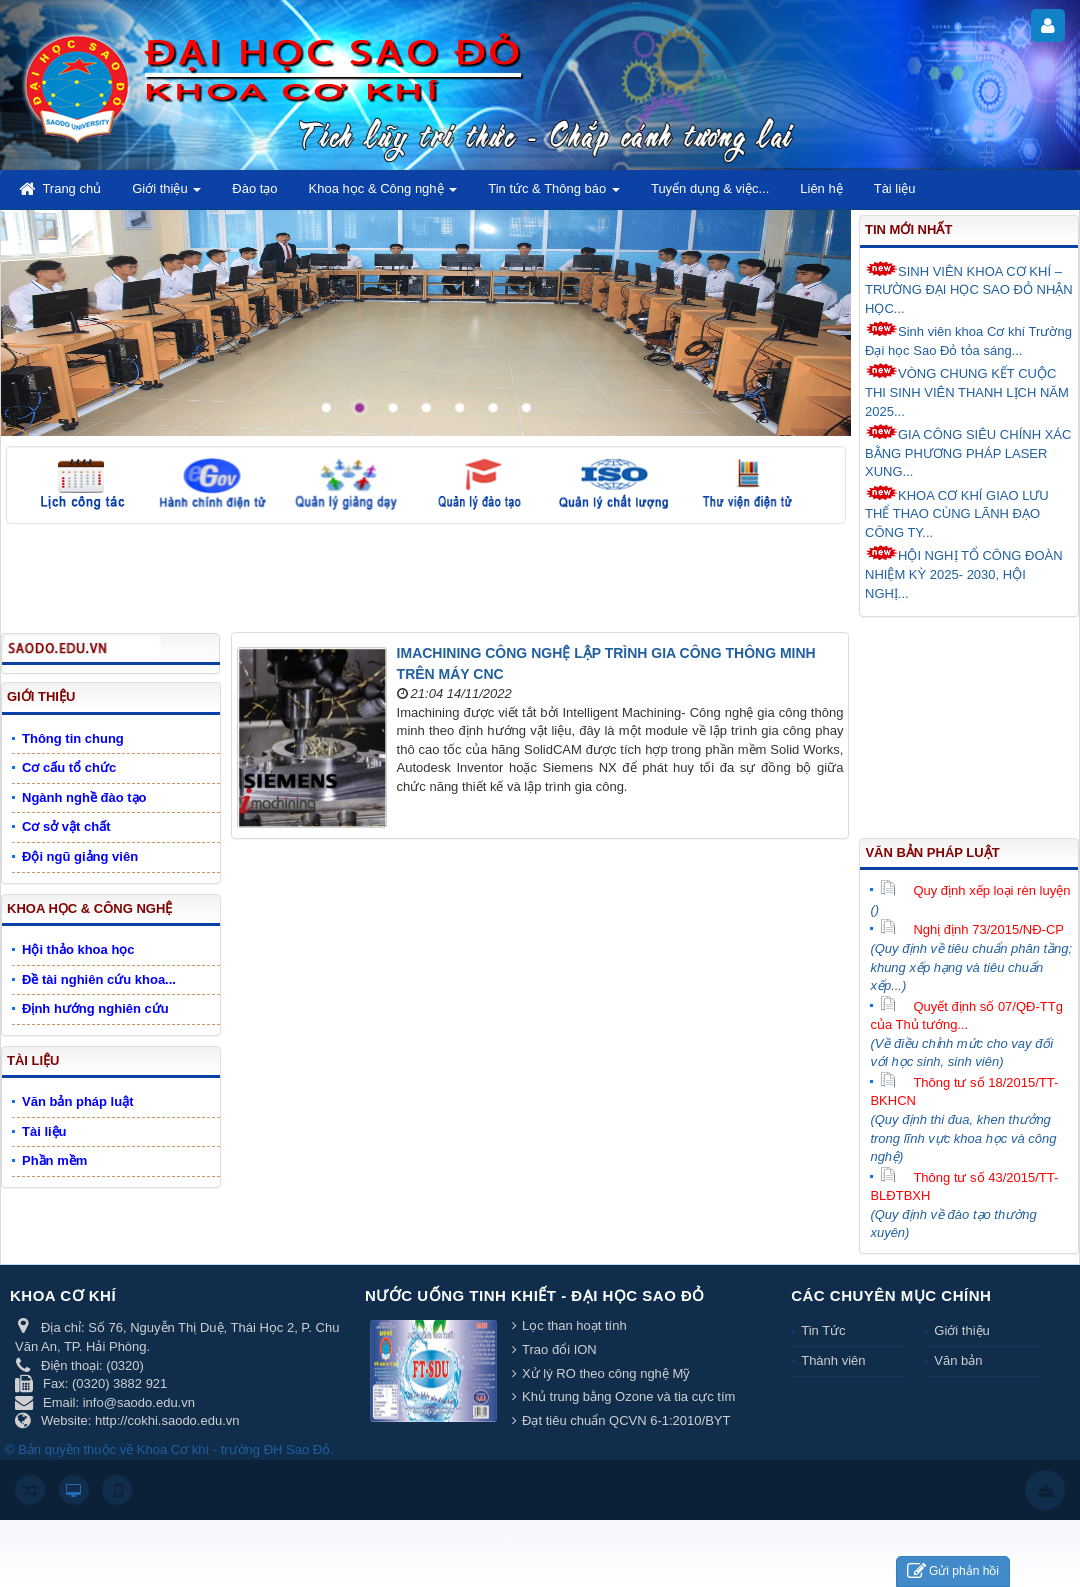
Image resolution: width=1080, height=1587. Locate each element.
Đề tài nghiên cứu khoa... (99, 979)
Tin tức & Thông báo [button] (554, 194)
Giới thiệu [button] (166, 194)
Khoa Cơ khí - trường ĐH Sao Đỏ (233, 1449)
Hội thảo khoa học (78, 949)
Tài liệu (33, 1060)
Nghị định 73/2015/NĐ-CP (972, 929)
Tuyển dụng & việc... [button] (710, 188)
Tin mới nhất (908, 229)
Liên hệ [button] (821, 188)
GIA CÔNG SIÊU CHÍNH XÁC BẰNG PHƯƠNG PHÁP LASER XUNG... (968, 451)
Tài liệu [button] (895, 188)
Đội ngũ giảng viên (80, 856)
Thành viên (833, 1360)
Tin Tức (823, 1330)
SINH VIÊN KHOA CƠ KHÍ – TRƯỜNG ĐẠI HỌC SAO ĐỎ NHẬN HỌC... (969, 288)
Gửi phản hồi (953, 1571)
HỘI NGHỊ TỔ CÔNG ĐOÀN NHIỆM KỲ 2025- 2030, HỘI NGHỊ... (964, 572)
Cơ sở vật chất (66, 826)
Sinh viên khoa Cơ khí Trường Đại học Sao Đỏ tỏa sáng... (968, 339)
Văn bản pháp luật (932, 852)
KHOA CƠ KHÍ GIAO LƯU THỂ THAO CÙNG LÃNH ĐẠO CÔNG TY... (957, 512)
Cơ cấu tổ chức (69, 767)
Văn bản (958, 1360)
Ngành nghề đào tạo (84, 797)
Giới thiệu (41, 696)
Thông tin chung (73, 738)
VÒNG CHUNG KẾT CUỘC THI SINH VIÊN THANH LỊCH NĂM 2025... (967, 390)
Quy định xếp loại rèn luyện (975, 890)
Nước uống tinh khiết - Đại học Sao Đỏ (535, 1295)
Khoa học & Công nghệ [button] (383, 194)
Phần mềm (54, 1160)
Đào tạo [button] (254, 188)
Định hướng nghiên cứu (95, 1008)
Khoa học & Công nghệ (89, 908)
